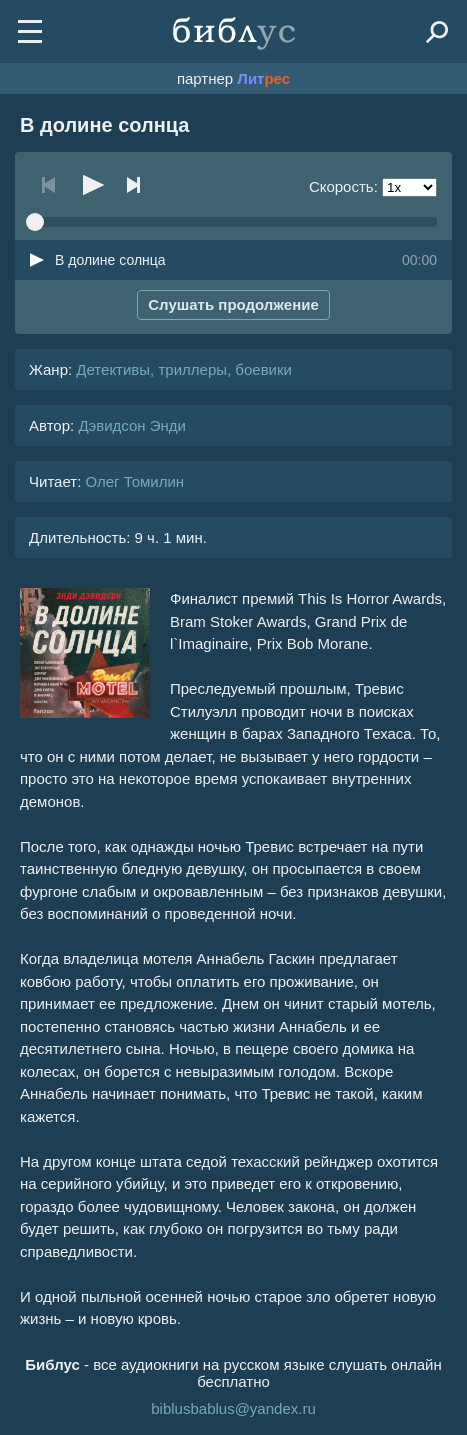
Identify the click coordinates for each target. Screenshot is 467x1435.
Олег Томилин (134, 481)
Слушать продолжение (233, 304)
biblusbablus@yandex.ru (233, 1408)
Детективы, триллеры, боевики (184, 369)
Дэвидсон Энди (132, 425)
